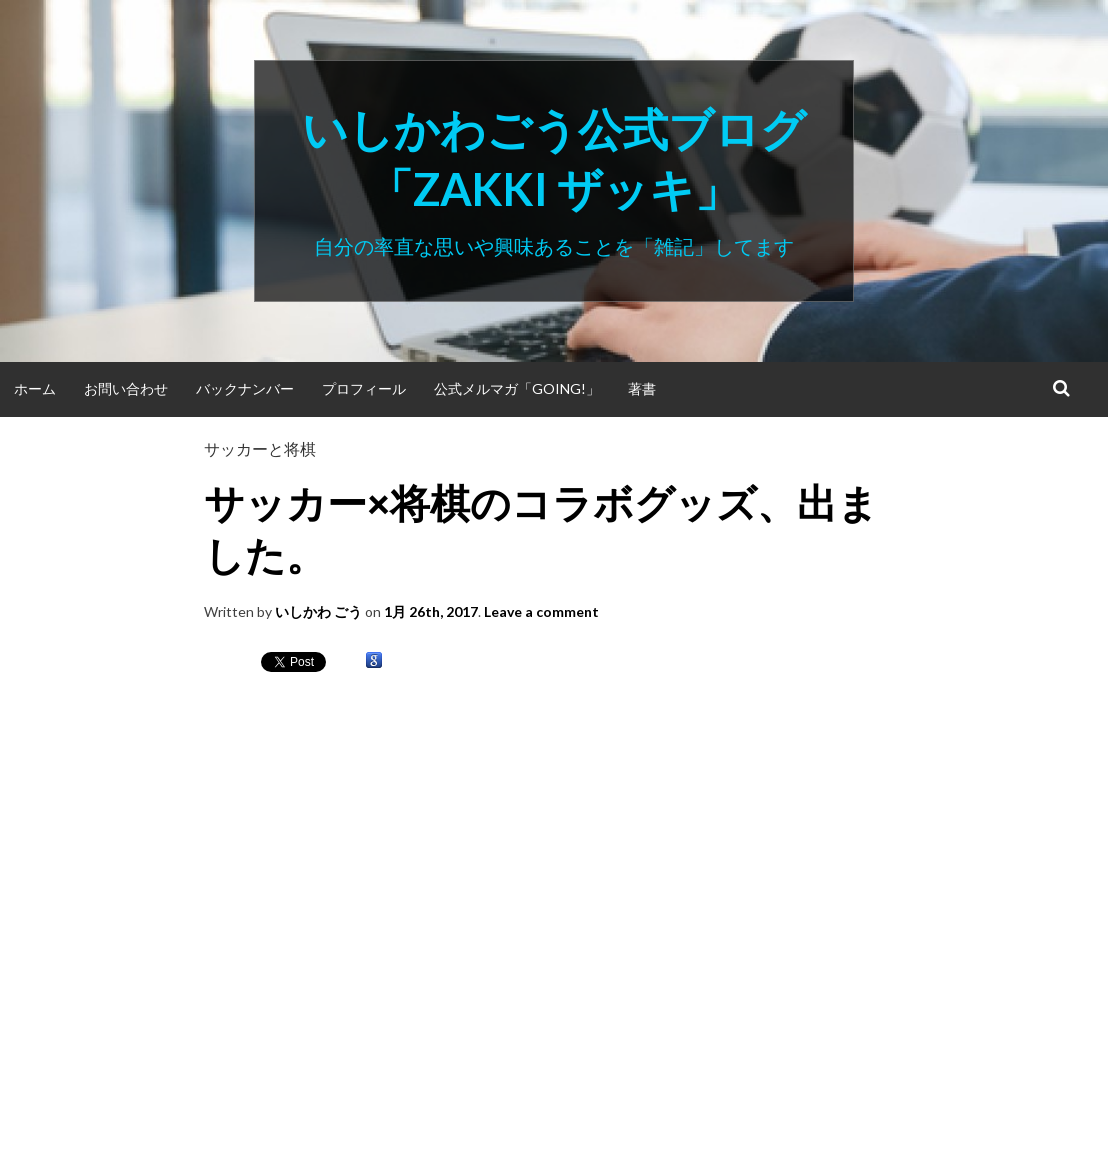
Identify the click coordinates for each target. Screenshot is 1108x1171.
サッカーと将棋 (260, 448)
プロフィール (364, 388)
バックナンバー (245, 388)
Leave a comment (541, 611)
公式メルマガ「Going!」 (517, 388)
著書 (642, 388)
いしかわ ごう (318, 611)
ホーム (35, 388)
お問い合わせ (126, 388)
